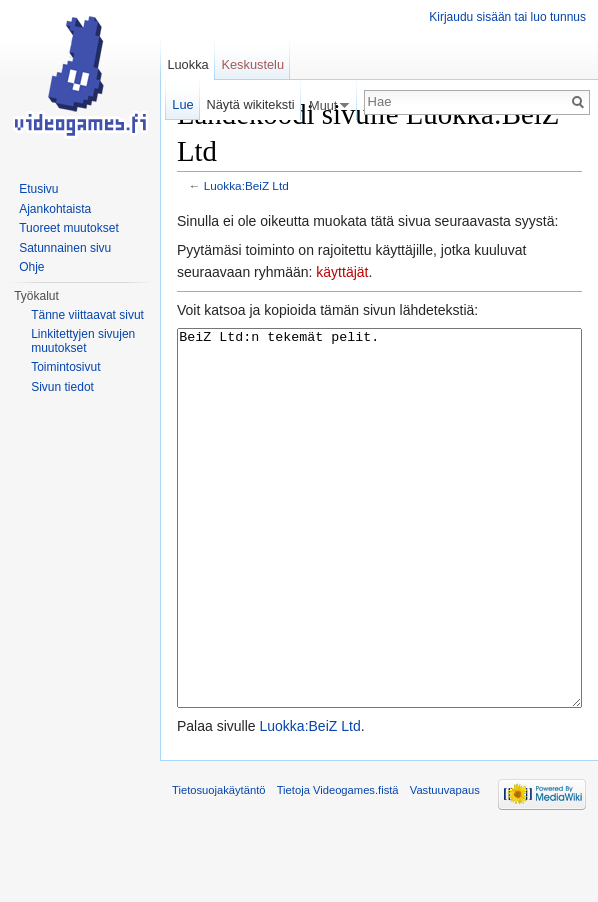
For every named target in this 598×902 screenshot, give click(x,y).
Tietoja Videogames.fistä (338, 865)
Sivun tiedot (62, 387)
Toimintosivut (65, 367)
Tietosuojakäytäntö (219, 865)
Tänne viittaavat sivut (87, 315)
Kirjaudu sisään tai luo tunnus (507, 17)
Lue (182, 104)
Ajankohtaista (55, 209)
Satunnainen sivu (65, 248)
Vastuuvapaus (445, 865)
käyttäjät (342, 272)
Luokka (187, 64)
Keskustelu (252, 64)
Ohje (31, 267)
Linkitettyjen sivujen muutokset (83, 341)
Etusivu (38, 189)
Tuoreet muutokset (69, 228)
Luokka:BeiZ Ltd (246, 185)
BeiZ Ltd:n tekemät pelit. (379, 555)
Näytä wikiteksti (250, 104)
